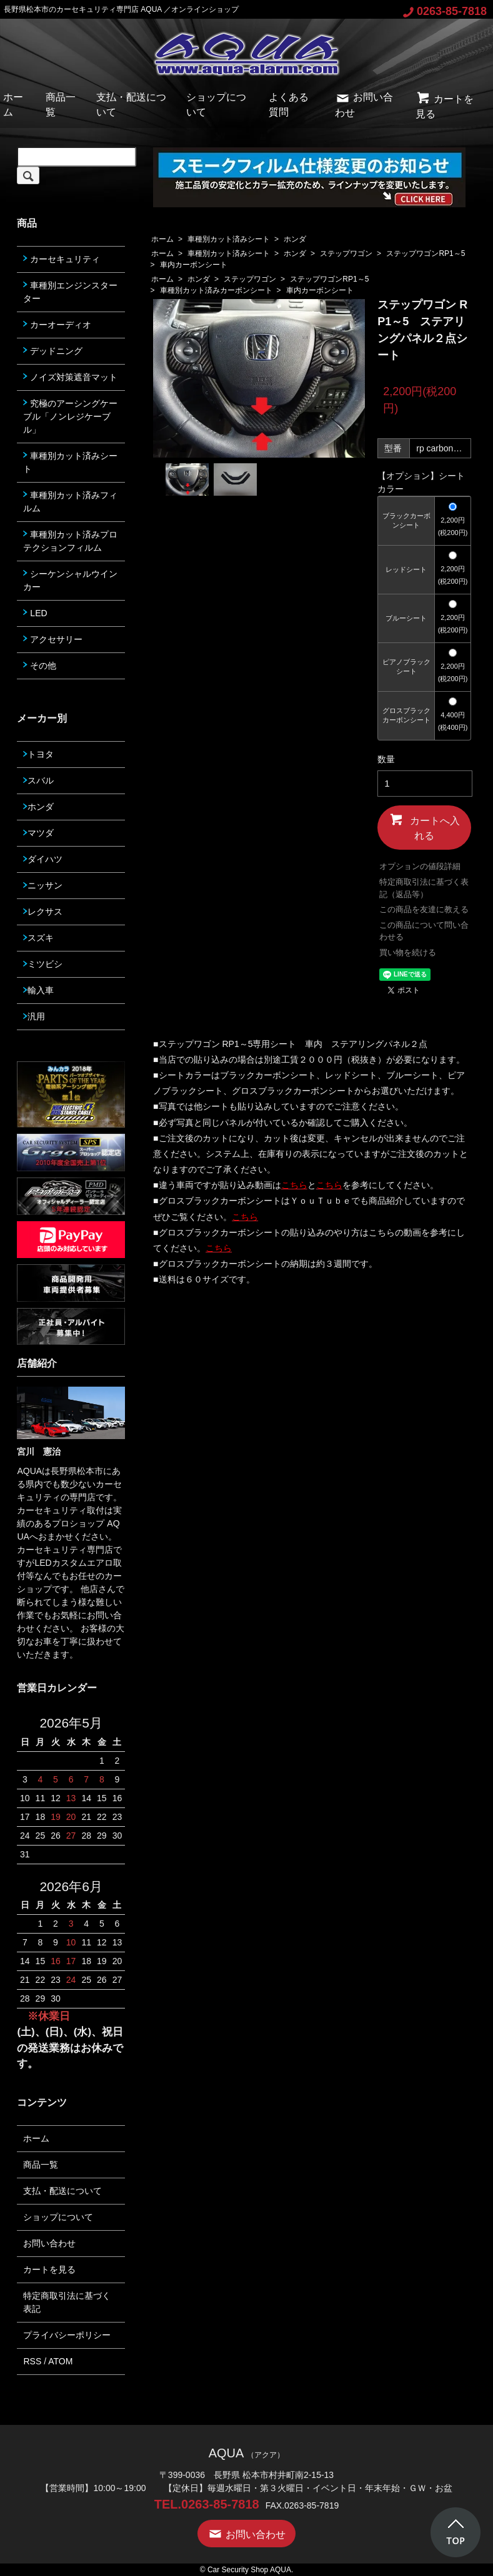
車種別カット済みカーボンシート (216, 290)
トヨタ (38, 754)
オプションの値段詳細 (420, 866)
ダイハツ (42, 859)
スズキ (38, 938)
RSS (32, 2361)
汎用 (34, 1016)
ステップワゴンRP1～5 (425, 253)
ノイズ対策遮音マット (70, 377)
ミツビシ (42, 964)
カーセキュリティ (61, 259)
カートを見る (49, 2269)
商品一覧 (40, 2165)
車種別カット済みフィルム (70, 501)
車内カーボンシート (193, 264)
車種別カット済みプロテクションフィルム (70, 541)
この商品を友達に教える (424, 909)
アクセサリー (52, 639)
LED (35, 613)
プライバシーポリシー (67, 2335)
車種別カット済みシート (228, 239)
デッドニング (52, 351)
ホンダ (295, 239)
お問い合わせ (49, 2243)
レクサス (42, 912)
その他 (39, 666)
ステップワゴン (346, 253)
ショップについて (58, 2217)
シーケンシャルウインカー (70, 580)
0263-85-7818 (445, 11)
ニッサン (42, 885)
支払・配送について (62, 2191)
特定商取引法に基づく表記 (67, 2302)
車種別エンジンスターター (70, 291)
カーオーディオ (57, 325)
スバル (38, 780)
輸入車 (38, 990)
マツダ (38, 833)
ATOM (60, 2361)
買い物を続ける (407, 952)
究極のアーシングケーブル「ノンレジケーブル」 (70, 416)
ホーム (162, 239)
